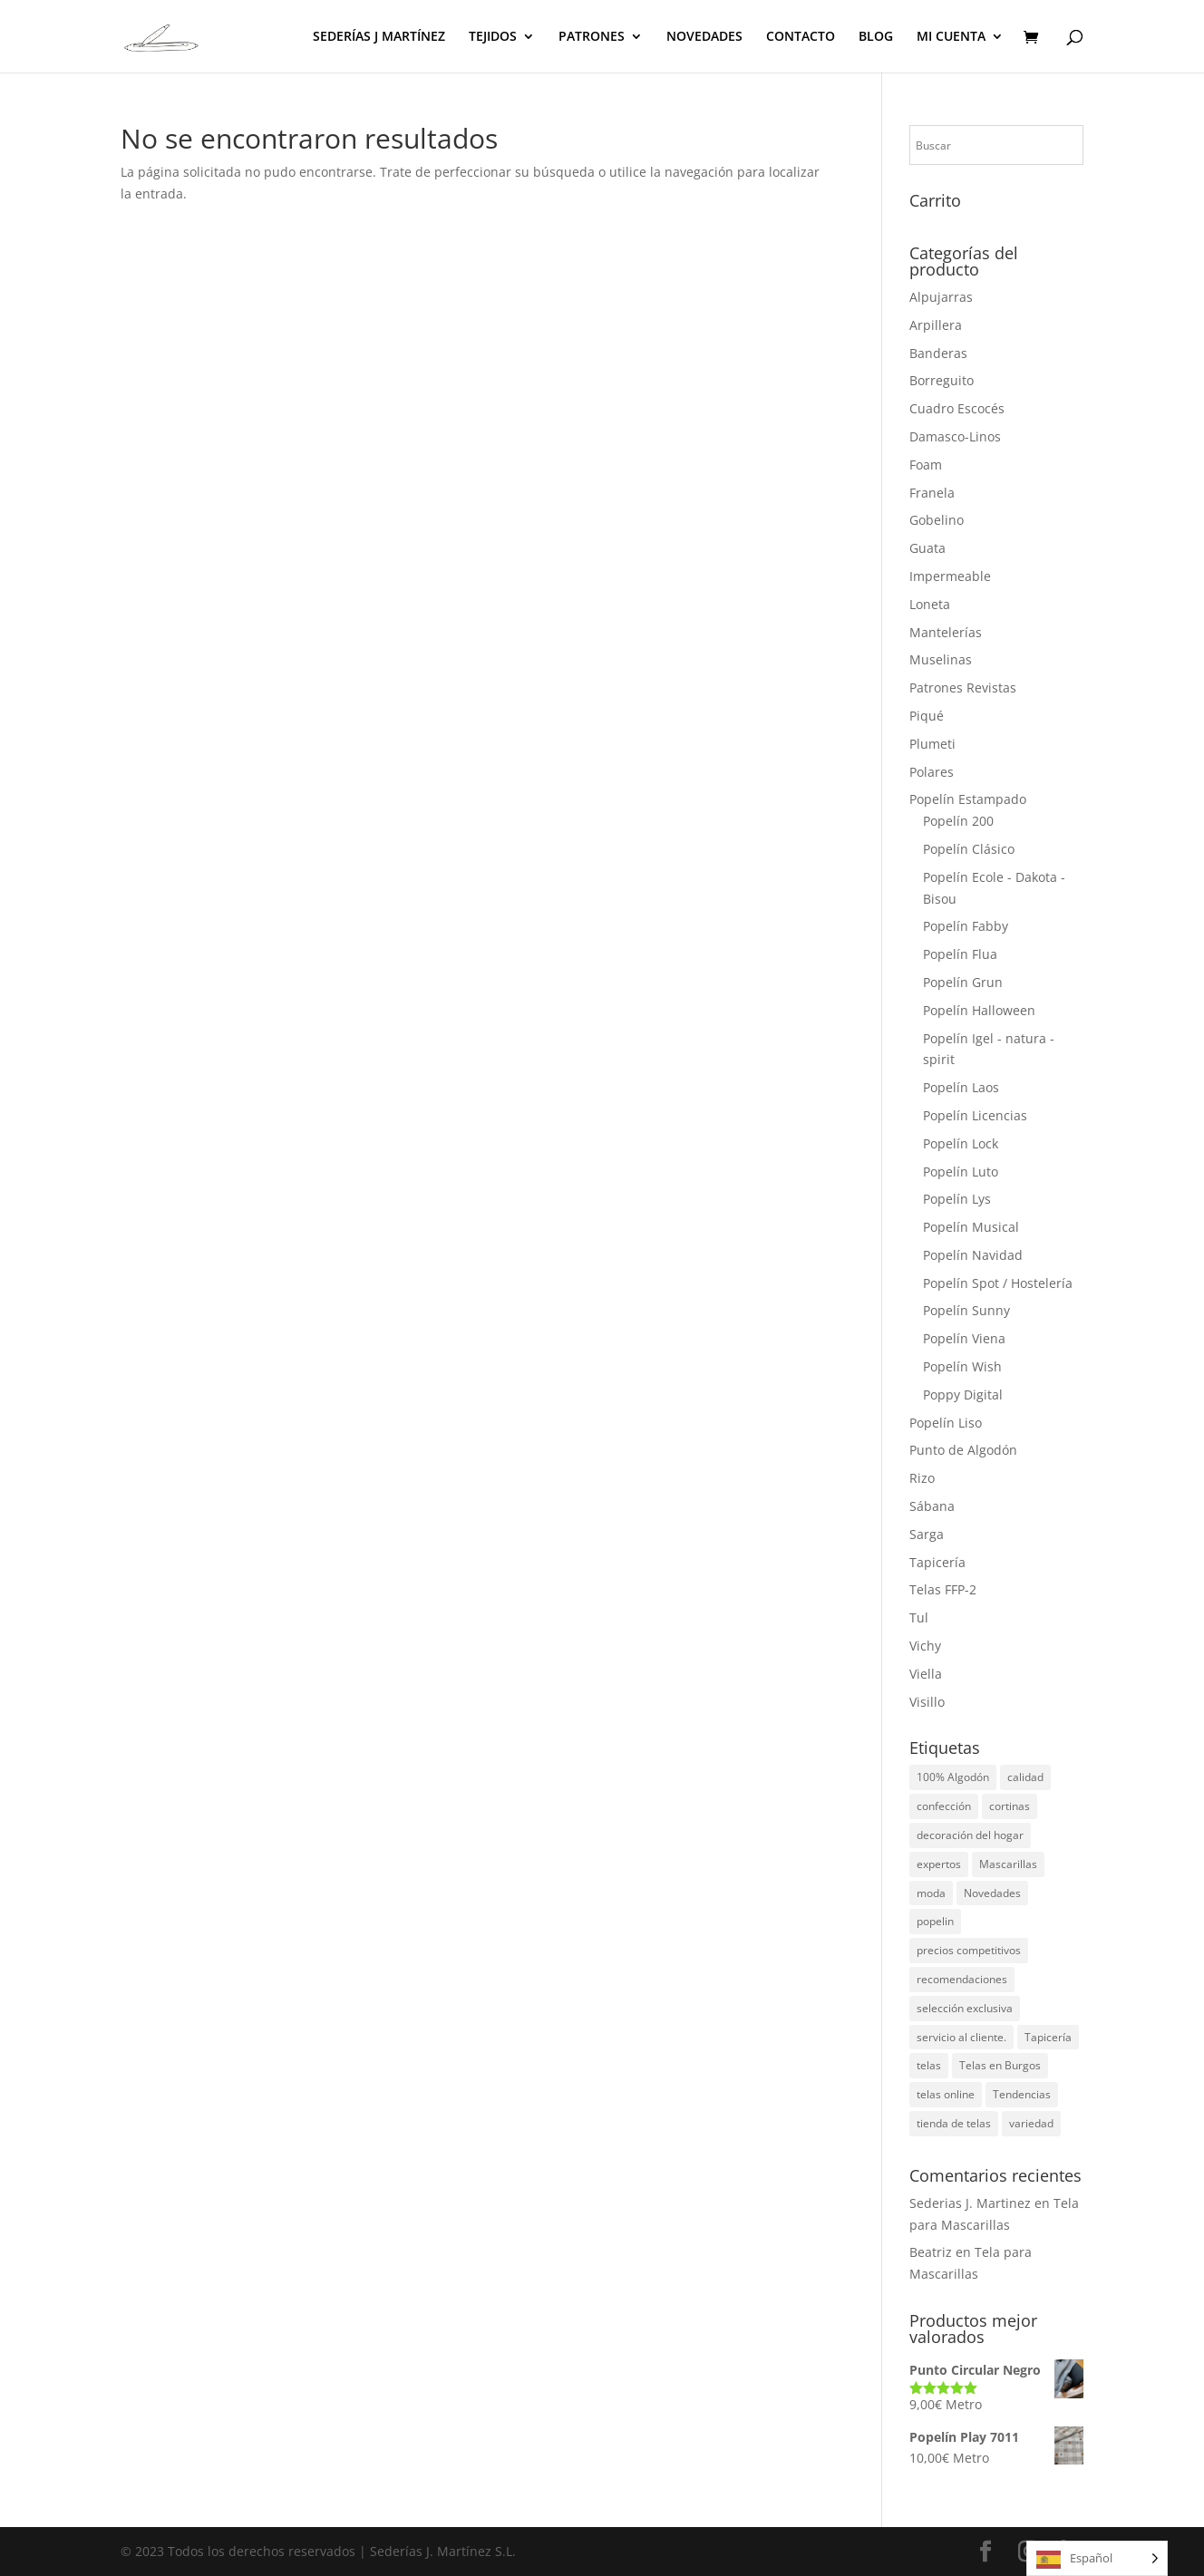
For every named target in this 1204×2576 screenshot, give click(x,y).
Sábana (932, 1506)
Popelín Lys (957, 1198)
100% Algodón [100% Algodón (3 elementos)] (953, 1777)
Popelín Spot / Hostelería (998, 1283)
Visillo (927, 1701)
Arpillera (935, 325)
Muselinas (940, 659)
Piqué (926, 715)
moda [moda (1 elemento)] (931, 1893)
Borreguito (941, 380)
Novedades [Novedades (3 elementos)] (992, 1893)
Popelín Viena (964, 1338)
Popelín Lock (960, 1143)
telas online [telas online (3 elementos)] (946, 2094)
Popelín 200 (958, 820)
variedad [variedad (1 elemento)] (1031, 2123)
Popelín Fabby (965, 926)
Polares (931, 771)
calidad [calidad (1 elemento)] (1025, 1777)
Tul (918, 1617)
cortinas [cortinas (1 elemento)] (1009, 1806)
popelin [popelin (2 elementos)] (935, 1921)
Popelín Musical (971, 1226)
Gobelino (936, 519)
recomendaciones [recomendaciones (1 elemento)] (962, 1979)
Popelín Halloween (979, 1010)
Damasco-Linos (955, 436)
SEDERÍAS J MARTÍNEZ (379, 37)
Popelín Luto (960, 1171)
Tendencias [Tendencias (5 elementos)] (1022, 2094)
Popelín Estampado (967, 799)
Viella (925, 1673)
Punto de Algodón (963, 1449)
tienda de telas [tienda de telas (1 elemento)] (954, 2123)
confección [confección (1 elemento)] (944, 1806)
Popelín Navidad (973, 1255)
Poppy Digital (963, 1394)
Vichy (925, 1645)
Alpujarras (941, 296)
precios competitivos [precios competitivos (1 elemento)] (969, 1950)
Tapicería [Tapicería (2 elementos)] (1048, 2037)
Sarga (926, 1534)
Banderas (938, 353)
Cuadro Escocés (957, 408)
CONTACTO (800, 37)
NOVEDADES (704, 37)
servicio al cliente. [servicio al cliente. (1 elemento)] (961, 2037)
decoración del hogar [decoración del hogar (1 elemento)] (970, 1835)
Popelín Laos (961, 1087)
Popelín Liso (945, 1422)
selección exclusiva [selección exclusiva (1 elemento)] (965, 2008)
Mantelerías (945, 632)
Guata (927, 548)
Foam (925, 464)
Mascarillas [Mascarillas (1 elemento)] (1008, 1864)
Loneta (929, 604)
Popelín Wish (962, 1366)
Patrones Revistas (962, 687)
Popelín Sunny (966, 1310)
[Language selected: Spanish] (1097, 2558)
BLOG (876, 37)
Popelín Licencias (975, 1115)
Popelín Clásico (969, 848)
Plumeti (932, 743)
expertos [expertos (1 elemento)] (939, 1864)
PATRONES (591, 37)
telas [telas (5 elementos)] (929, 2065)
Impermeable (950, 576)
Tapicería (937, 1562)
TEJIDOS (493, 37)
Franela (932, 492)
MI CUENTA (951, 37)
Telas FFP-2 (942, 1589)
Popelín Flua (960, 954)
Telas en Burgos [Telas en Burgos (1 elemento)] (1000, 2065)
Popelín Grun (963, 982)
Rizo (922, 1478)
